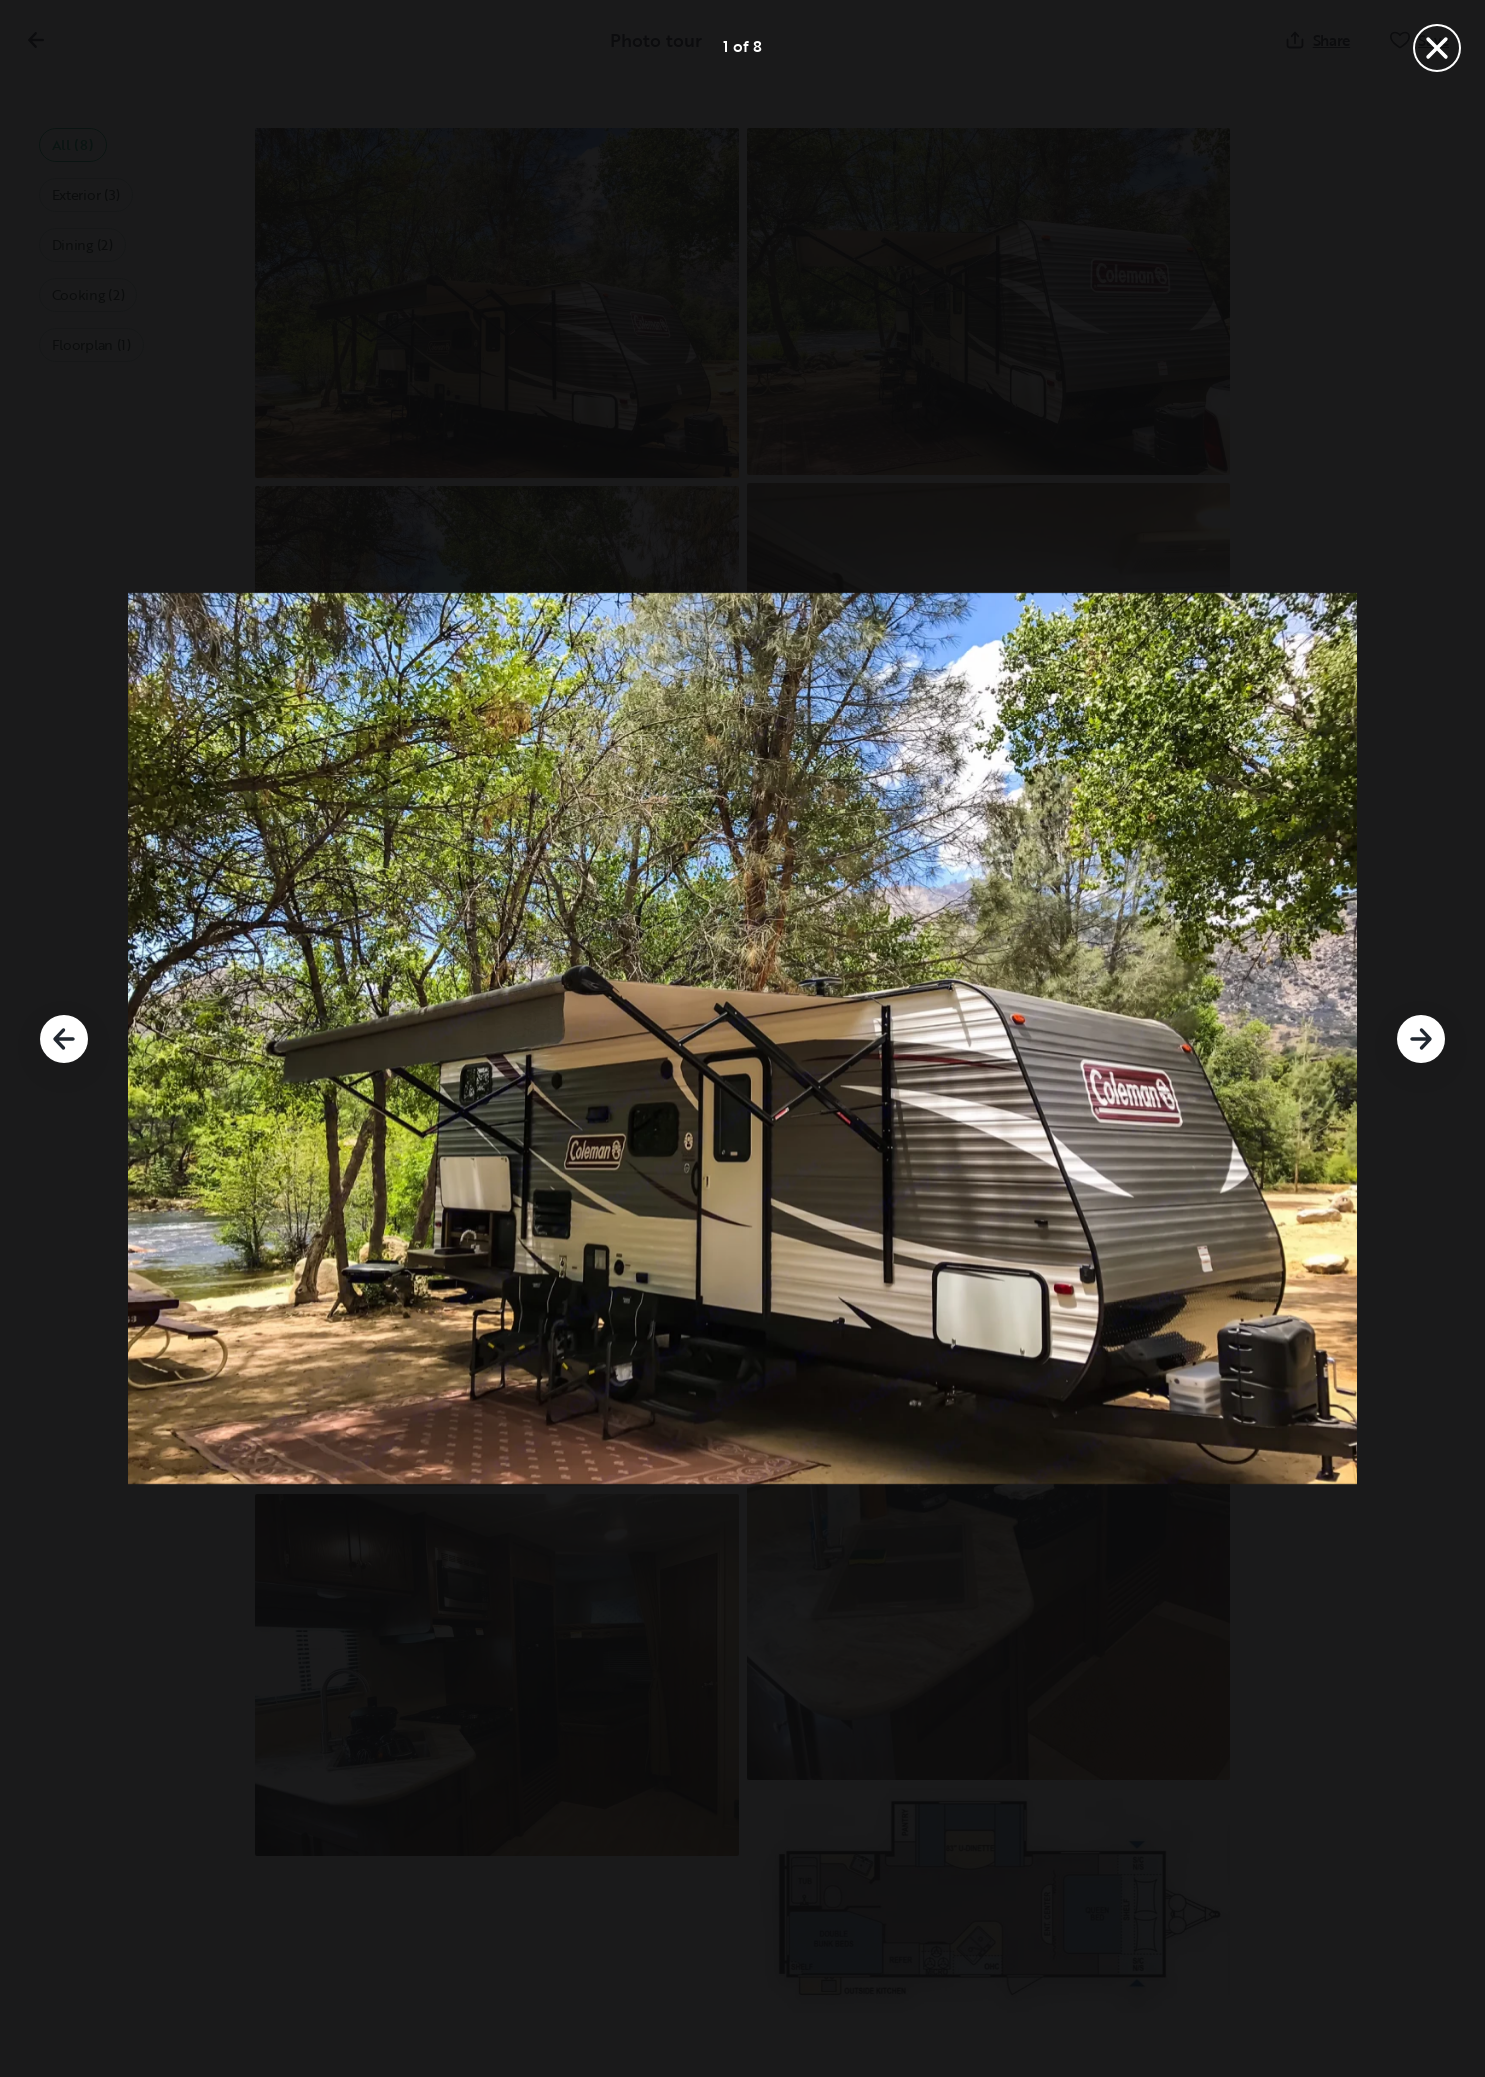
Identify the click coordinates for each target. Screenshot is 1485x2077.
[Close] (1437, 48)
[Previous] (64, 1039)
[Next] (1421, 1039)
